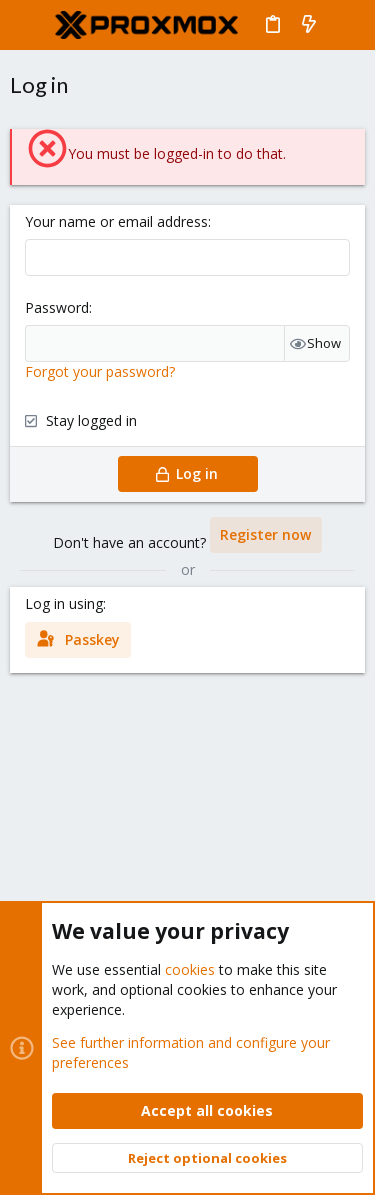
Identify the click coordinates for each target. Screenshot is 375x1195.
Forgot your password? (100, 371)
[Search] (345, 25)
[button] (30, 25)
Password (57, 307)
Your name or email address (116, 221)
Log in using (64, 603)
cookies (190, 969)
